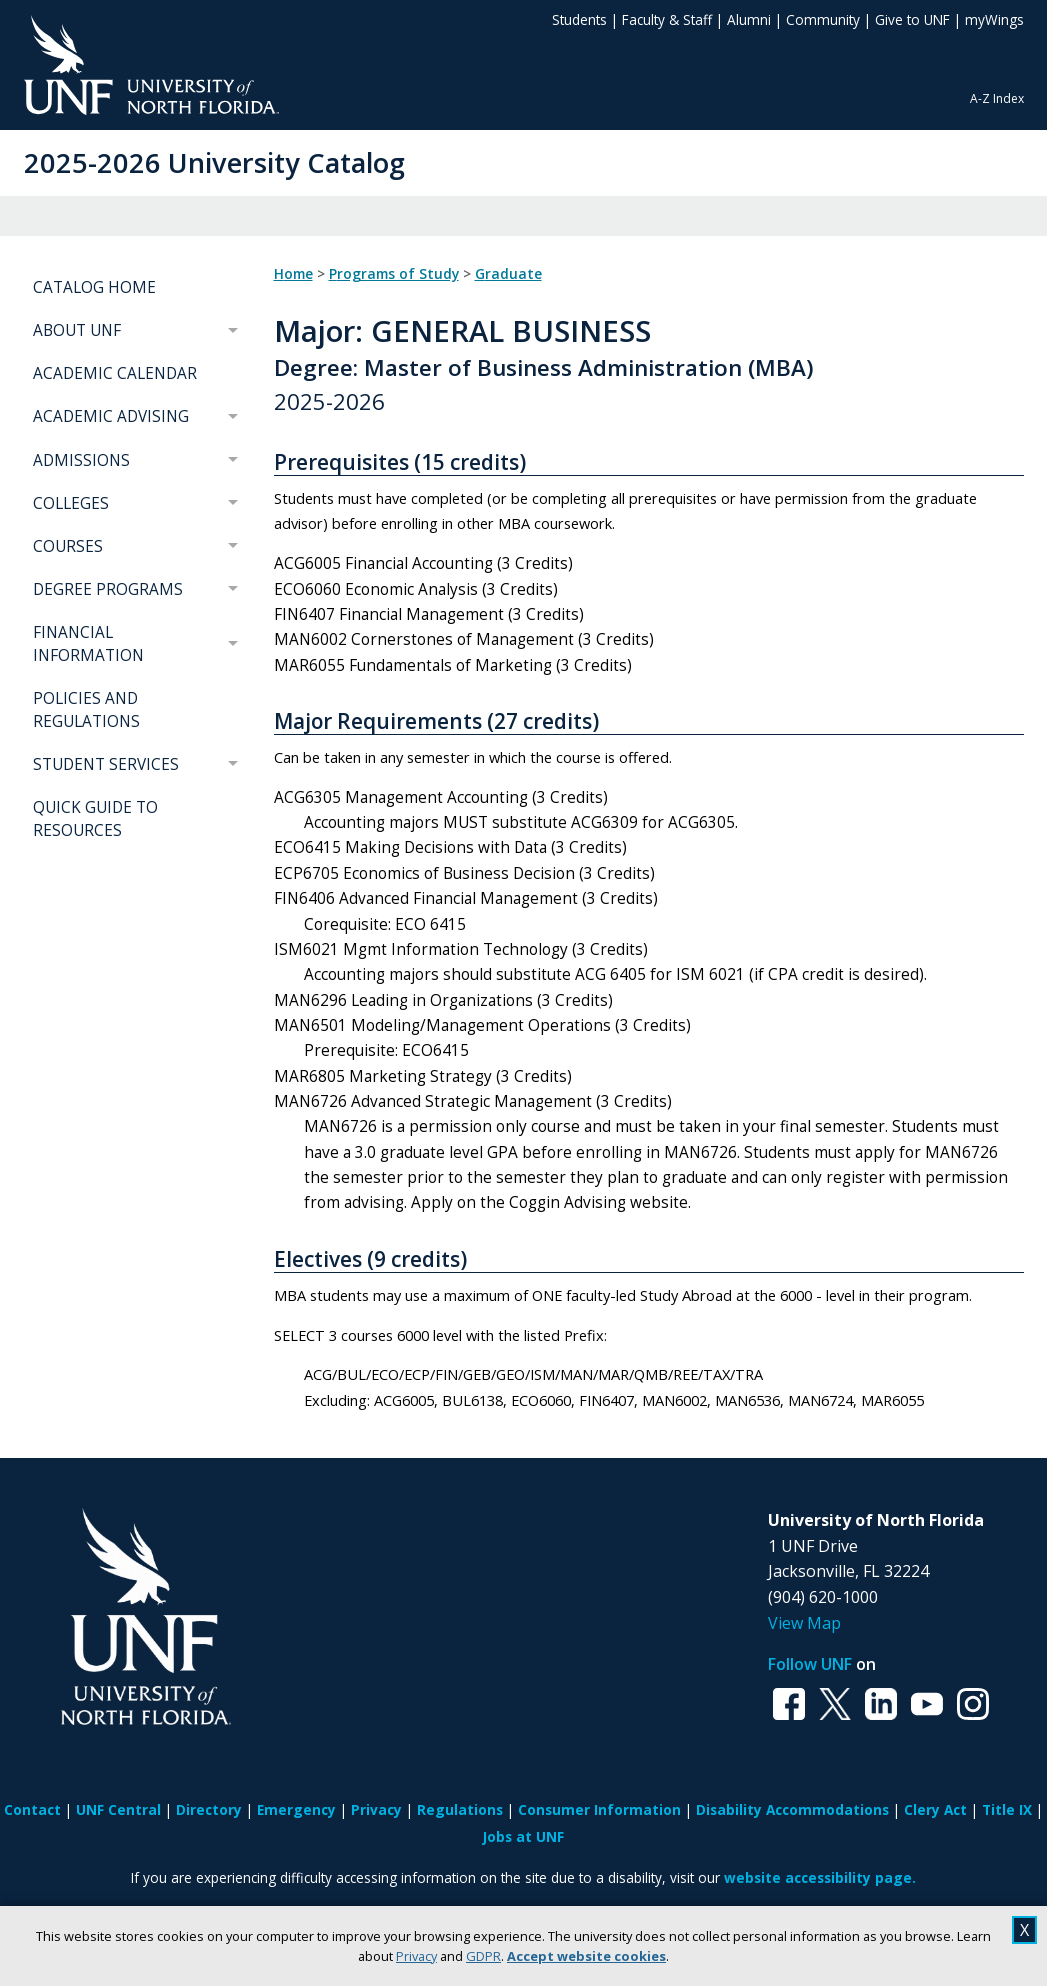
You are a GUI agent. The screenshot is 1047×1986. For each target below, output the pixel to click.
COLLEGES (71, 503)
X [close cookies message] (1024, 1930)
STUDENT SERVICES (106, 764)
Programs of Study (394, 274)
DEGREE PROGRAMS (108, 589)
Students (579, 19)
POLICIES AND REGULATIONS (86, 710)
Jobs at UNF (523, 1836)
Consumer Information (599, 1809)
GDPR (483, 1956)
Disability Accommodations (792, 1809)
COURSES (68, 546)
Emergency (296, 1809)
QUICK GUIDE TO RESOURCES (95, 819)
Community (823, 19)
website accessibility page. (820, 1877)
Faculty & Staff (667, 19)
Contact (32, 1809)
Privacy (416, 1956)
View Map (804, 1623)
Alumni (749, 19)
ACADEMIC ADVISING (111, 416)
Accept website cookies (586, 1956)
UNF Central (118, 1809)
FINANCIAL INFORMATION (88, 644)
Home (293, 274)
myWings (994, 19)
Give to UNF (912, 19)
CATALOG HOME (94, 287)
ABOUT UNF (77, 330)
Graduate (508, 274)
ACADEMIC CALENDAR (115, 373)
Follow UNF (810, 1664)
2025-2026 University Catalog (214, 162)
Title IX (1007, 1809)
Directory (209, 1809)
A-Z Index (997, 98)
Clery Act (935, 1809)
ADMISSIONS (81, 460)
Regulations (460, 1809)
